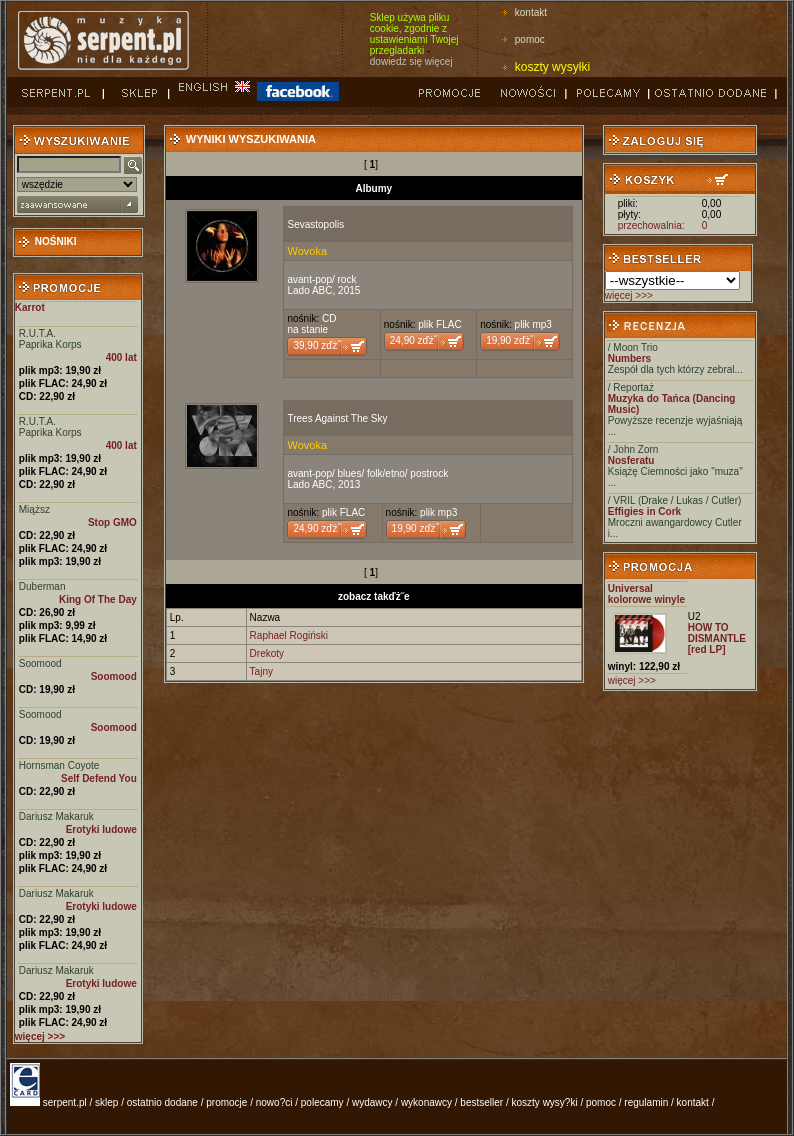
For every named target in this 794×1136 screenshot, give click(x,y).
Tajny (261, 671)
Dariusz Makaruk (56, 816)
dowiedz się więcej (411, 61)
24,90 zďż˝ (413, 340)
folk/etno (386, 473)
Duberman (42, 586)
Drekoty (267, 653)
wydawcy (372, 1102)
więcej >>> (629, 295)
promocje (226, 1102)
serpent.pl (65, 1102)
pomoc (530, 39)
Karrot (30, 307)
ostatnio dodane (162, 1102)
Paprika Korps (50, 344)
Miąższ (34, 509)
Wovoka (307, 251)
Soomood (40, 663)
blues (350, 473)
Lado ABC (309, 290)
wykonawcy (426, 1102)
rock (347, 279)
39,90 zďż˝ (316, 345)
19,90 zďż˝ (509, 340)
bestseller (481, 1102)
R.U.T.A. (37, 333)
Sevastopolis (315, 224)
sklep (106, 1102)
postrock (429, 473)
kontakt (531, 12)
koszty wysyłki (552, 67)
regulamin (646, 1102)
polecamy (322, 1102)
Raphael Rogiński (289, 635)
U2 (694, 616)
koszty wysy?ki (545, 1102)
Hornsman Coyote (59, 765)
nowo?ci (274, 1102)
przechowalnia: (651, 225)
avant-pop (309, 279)
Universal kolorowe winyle (646, 594)
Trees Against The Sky (337, 418)
